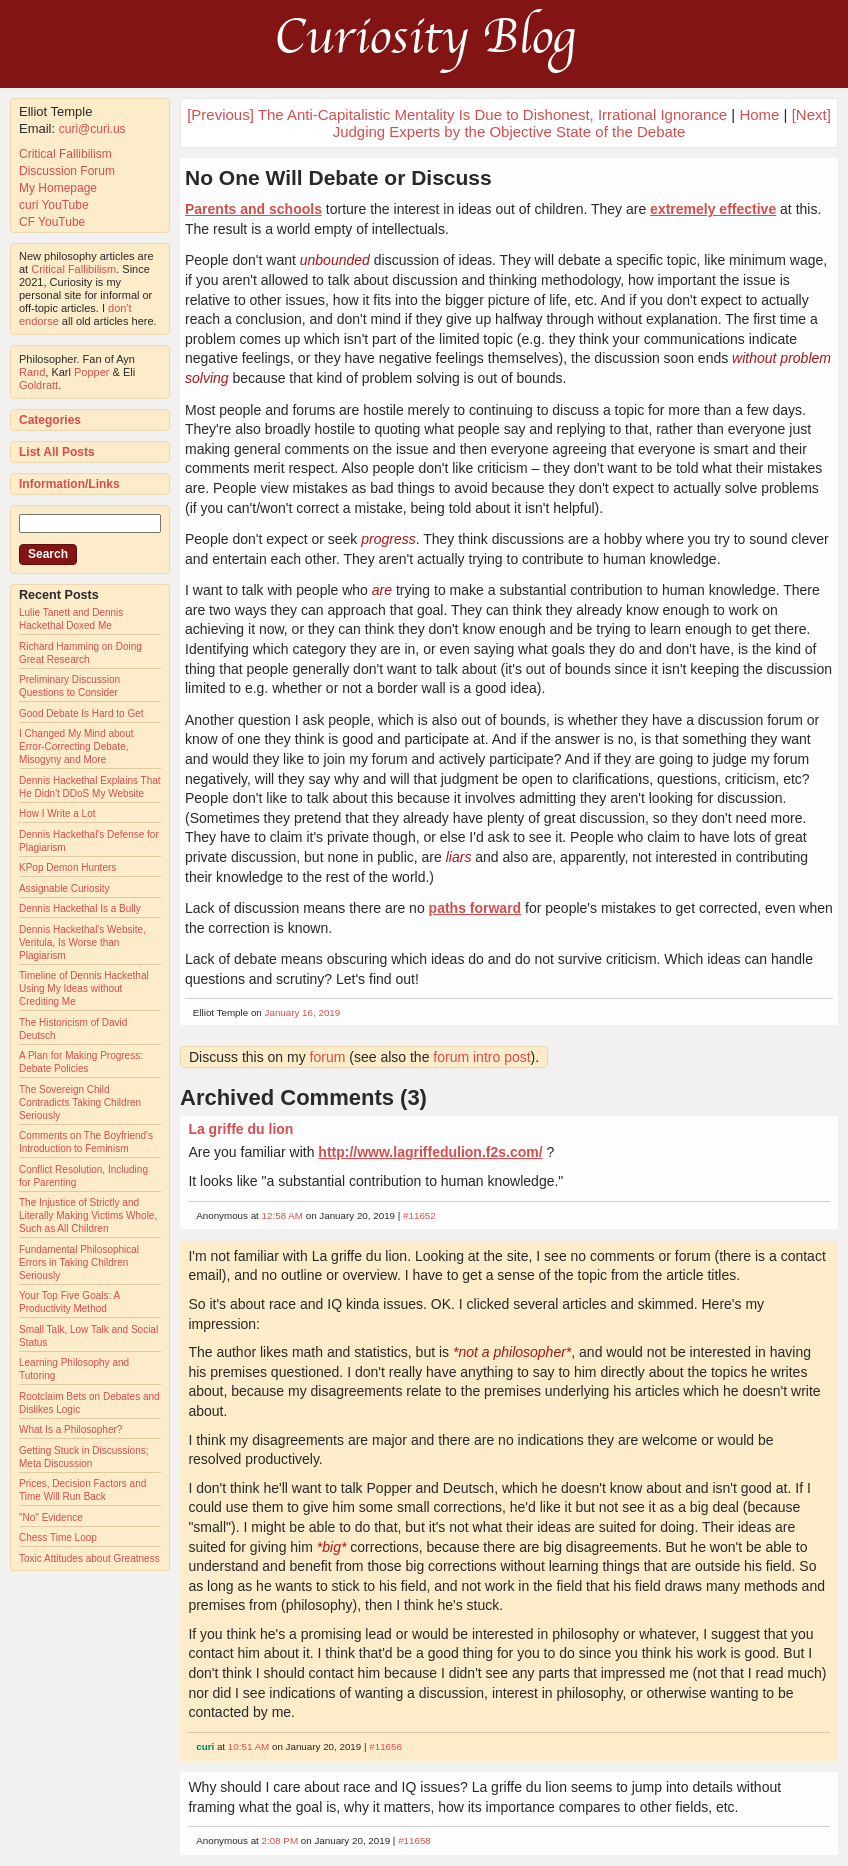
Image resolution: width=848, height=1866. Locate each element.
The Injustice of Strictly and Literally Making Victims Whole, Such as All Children (88, 1215)
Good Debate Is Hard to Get (81, 713)
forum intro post (481, 1057)
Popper (91, 372)
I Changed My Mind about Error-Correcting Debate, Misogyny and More (76, 746)
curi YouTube (54, 205)
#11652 (419, 1215)
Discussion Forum (67, 171)
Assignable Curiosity (64, 888)
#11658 (414, 1840)
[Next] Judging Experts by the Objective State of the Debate (582, 123)
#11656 (385, 1746)
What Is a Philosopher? (70, 1429)
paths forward (475, 908)
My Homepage (58, 188)
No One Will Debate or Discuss (338, 177)
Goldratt (38, 385)
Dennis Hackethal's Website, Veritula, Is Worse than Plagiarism (82, 942)
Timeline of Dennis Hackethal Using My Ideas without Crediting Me (84, 988)
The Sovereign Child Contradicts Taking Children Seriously (80, 1102)
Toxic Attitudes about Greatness (89, 1558)
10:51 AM (248, 1746)
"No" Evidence (51, 1517)
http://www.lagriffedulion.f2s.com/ (430, 1152)
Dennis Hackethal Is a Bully (80, 908)
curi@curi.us (92, 129)
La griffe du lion (240, 1129)
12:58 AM (282, 1215)
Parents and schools (253, 209)
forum (328, 1057)
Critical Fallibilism (65, 154)
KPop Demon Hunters (67, 867)
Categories (50, 420)
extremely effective (713, 209)
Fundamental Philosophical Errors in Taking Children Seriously (79, 1262)
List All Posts (57, 452)
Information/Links (69, 484)
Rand (32, 372)
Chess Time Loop (58, 1537)
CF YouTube (52, 222)
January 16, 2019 (303, 1012)
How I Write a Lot (57, 813)
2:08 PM (280, 1840)
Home (759, 114)
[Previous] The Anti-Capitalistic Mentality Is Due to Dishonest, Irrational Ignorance (457, 114)
